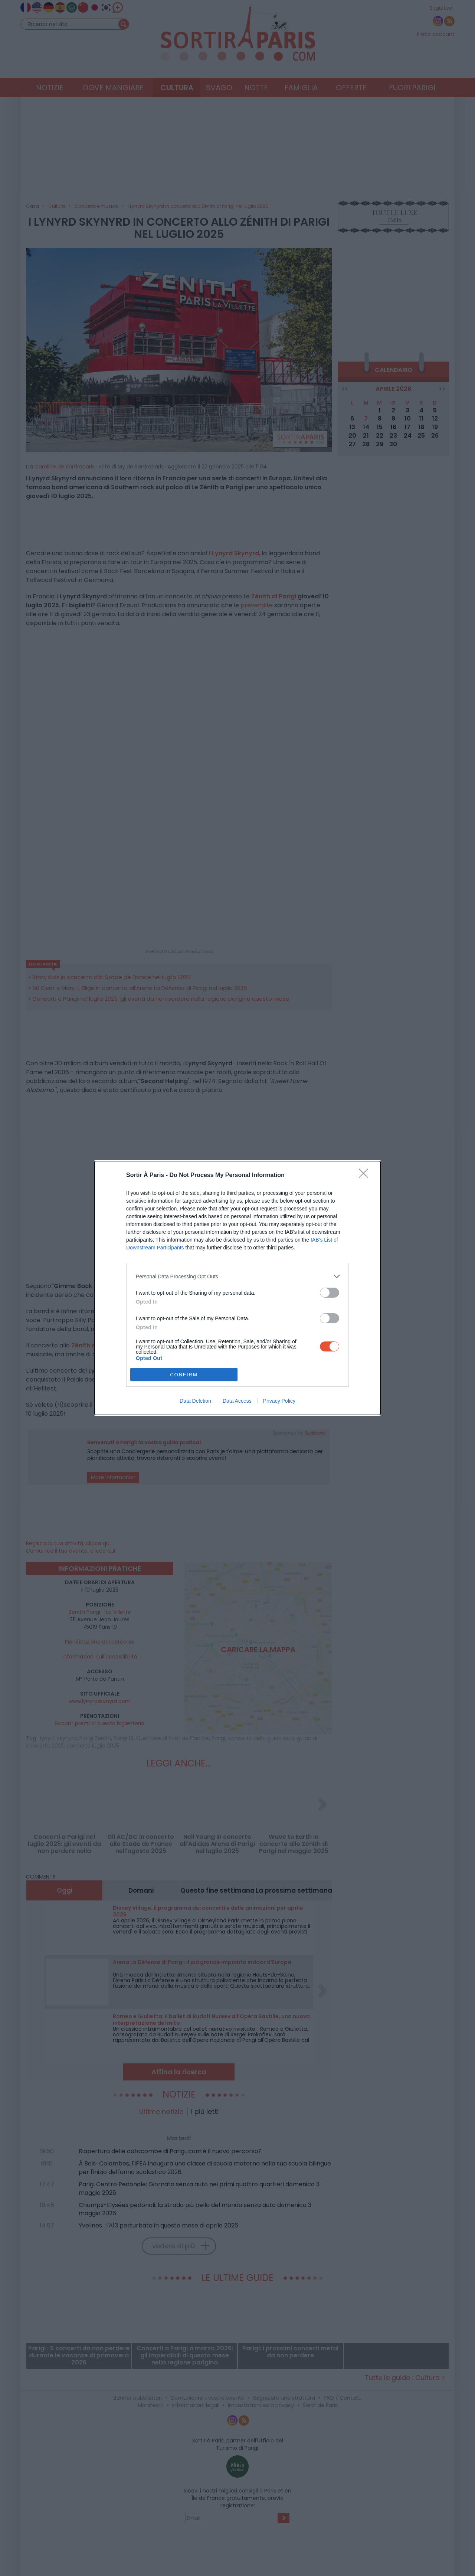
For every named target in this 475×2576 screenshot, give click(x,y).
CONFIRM (184, 1374)
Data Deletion (195, 1401)
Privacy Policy (279, 1401)
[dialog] (237, 1288)
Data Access (237, 1401)
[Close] (366, 1175)
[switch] (329, 1293)
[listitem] (237, 1276)
